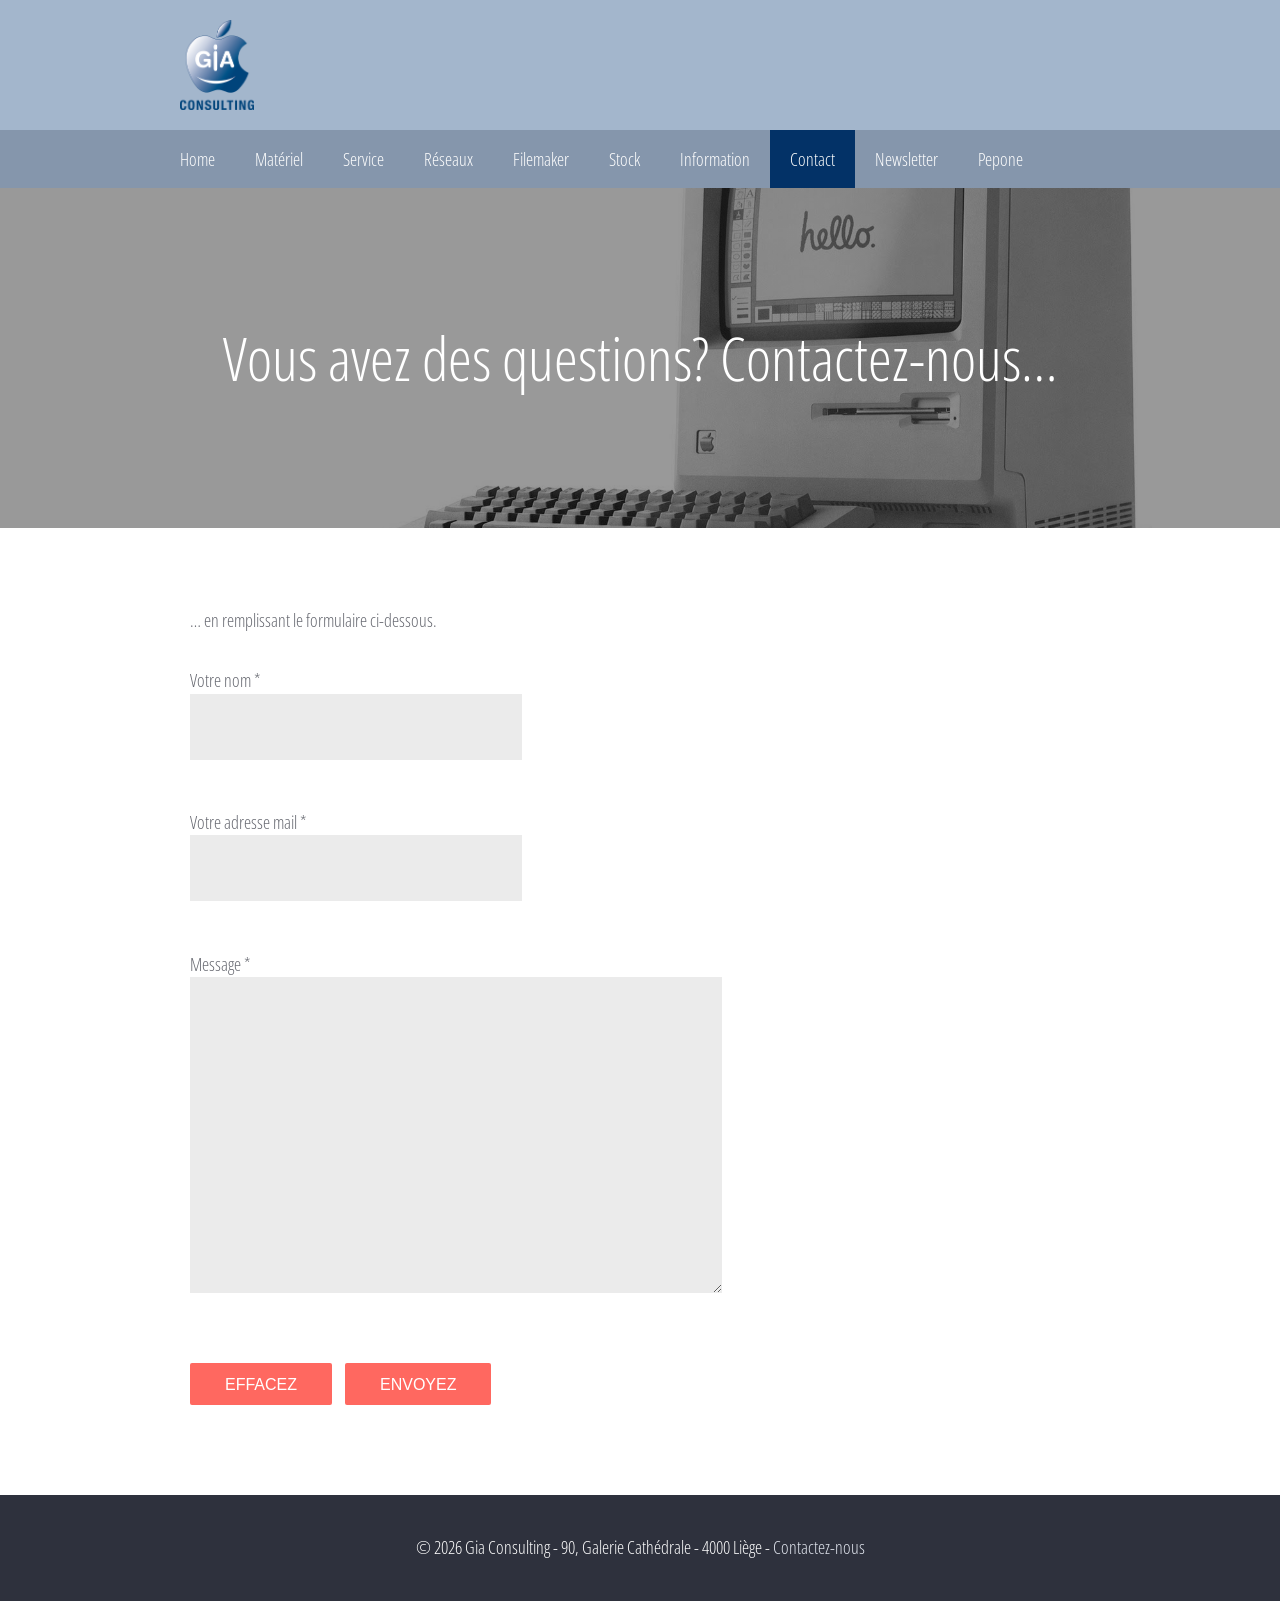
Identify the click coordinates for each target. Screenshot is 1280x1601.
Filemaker (541, 159)
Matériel (279, 159)
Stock (624, 159)
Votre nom (220, 680)
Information (715, 159)
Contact (812, 159)
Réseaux (448, 159)
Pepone (1000, 159)
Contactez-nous (819, 1547)
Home (197, 159)
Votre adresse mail (243, 822)
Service (363, 159)
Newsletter (906, 159)
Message (215, 964)
